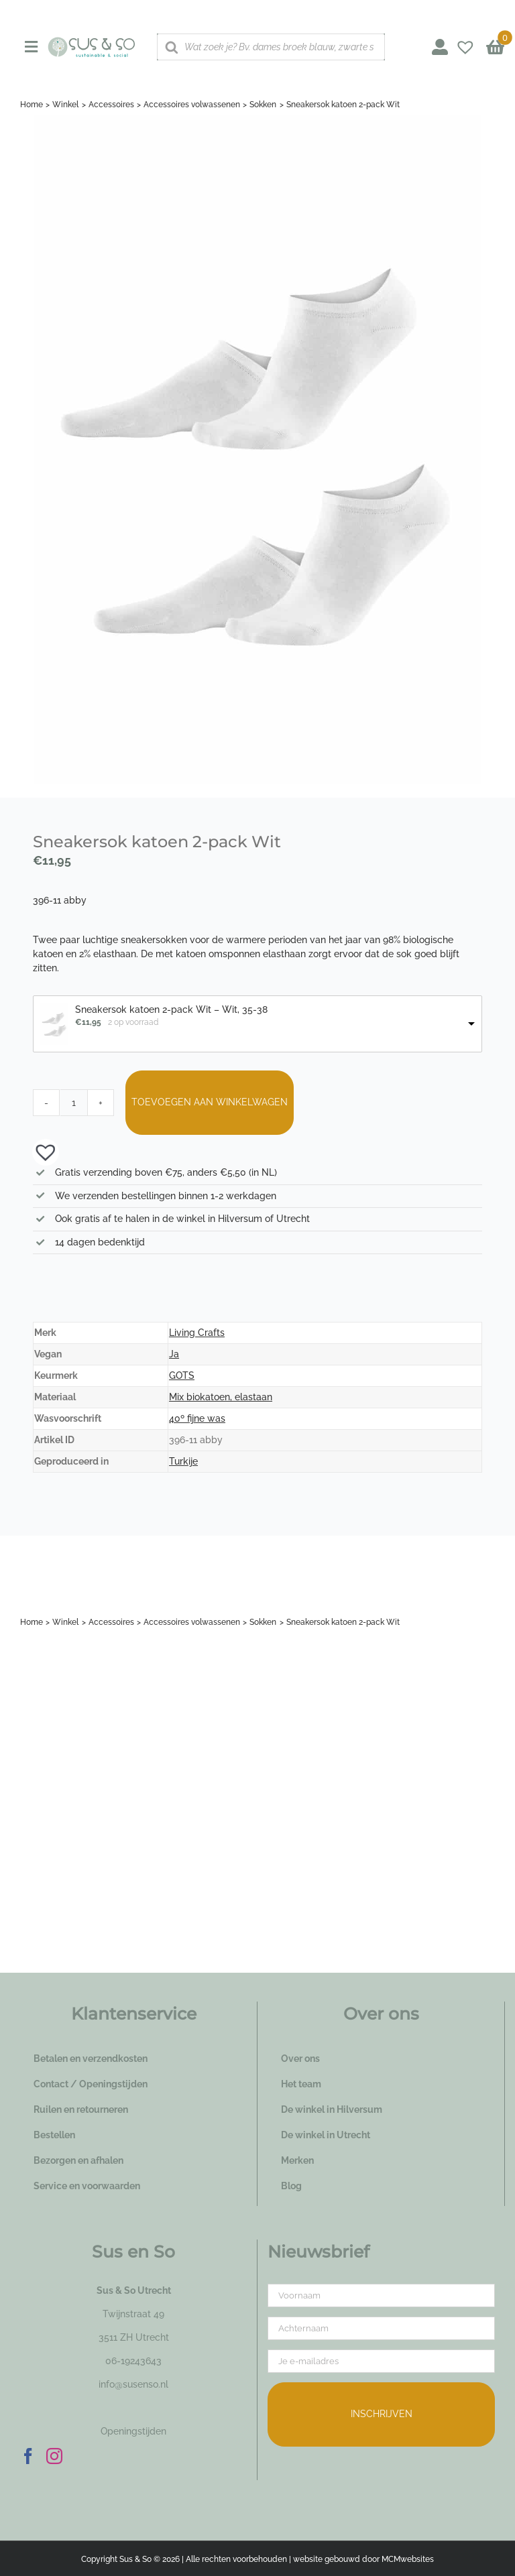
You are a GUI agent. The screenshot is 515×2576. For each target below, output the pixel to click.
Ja (174, 1354)
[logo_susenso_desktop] (91, 41)
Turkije (183, 1461)
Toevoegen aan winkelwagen (209, 1102)
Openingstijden (133, 2431)
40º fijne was (197, 1418)
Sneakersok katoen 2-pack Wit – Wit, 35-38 (171, 1009)
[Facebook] (28, 2456)
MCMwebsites (408, 2559)
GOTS (181, 1375)
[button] (39, 1151)
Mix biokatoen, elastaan (220, 1397)
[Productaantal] (73, 1102)
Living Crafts (197, 1332)
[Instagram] (54, 2456)
